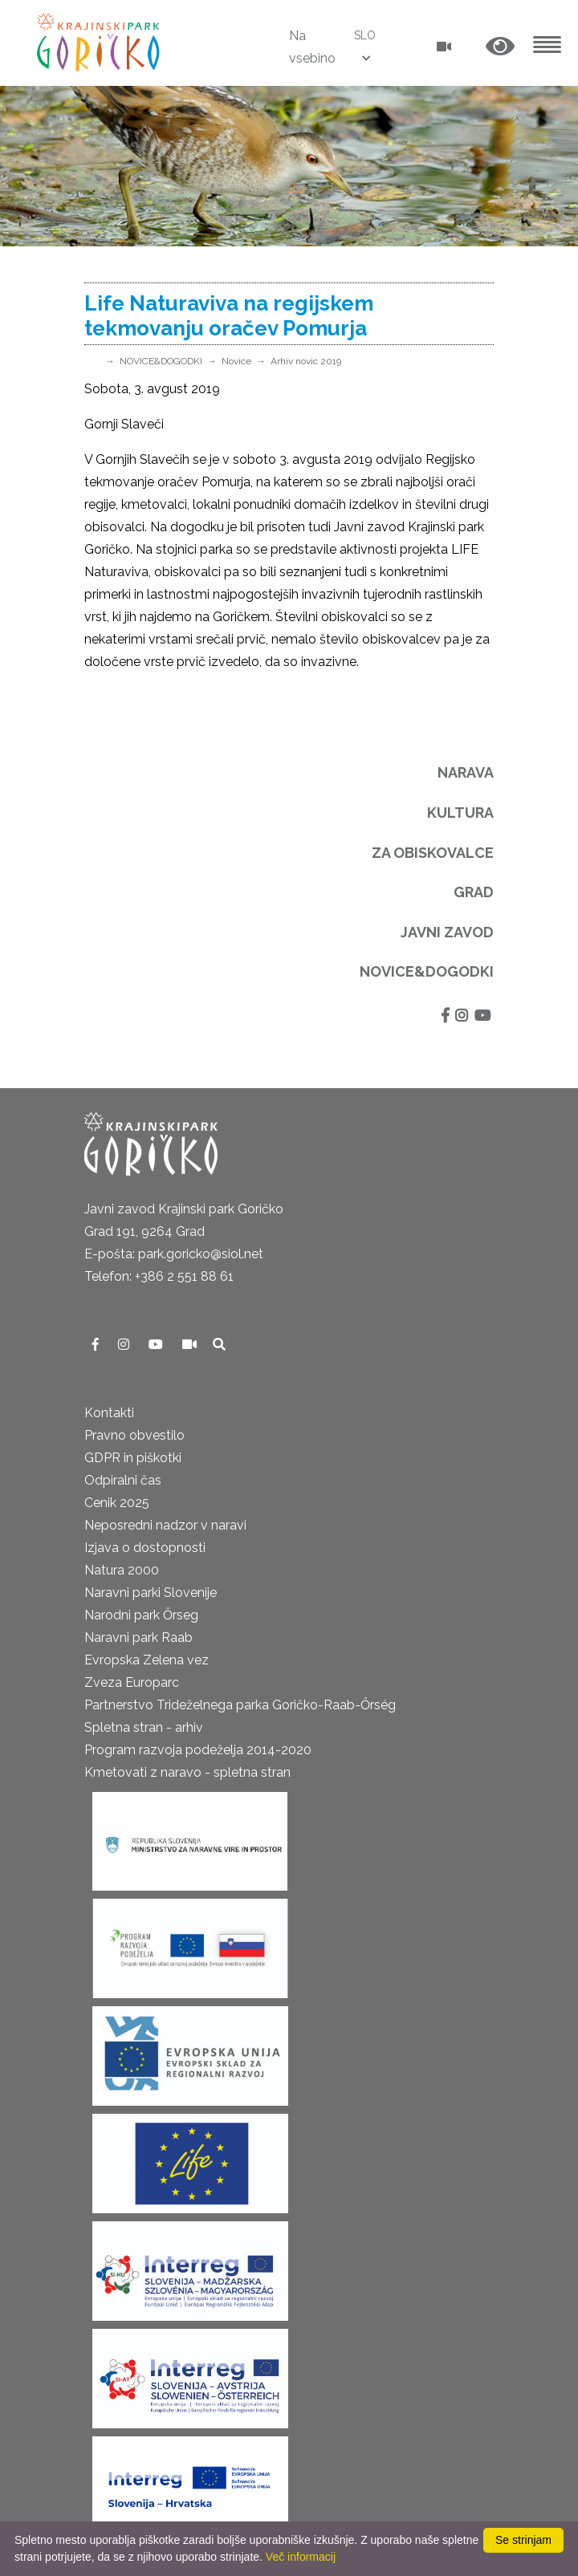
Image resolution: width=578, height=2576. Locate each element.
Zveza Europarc (131, 1682)
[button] (500, 47)
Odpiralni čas (122, 1480)
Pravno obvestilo (134, 1435)
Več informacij (301, 2556)
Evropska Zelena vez (146, 1660)
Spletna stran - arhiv (143, 1727)
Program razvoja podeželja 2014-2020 (197, 1749)
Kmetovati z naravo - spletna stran (187, 1772)
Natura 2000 (121, 1570)
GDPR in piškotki (132, 1457)
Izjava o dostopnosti (145, 1547)
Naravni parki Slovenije (150, 1592)
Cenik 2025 (116, 1502)
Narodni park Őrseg (141, 1615)
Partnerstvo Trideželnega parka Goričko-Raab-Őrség (240, 1705)
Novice (236, 361)
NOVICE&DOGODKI (161, 361)
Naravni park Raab (138, 1637)
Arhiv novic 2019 (306, 361)
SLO (365, 35)
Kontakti (109, 1412)
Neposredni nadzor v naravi (165, 1525)
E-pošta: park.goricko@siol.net (173, 1254)
